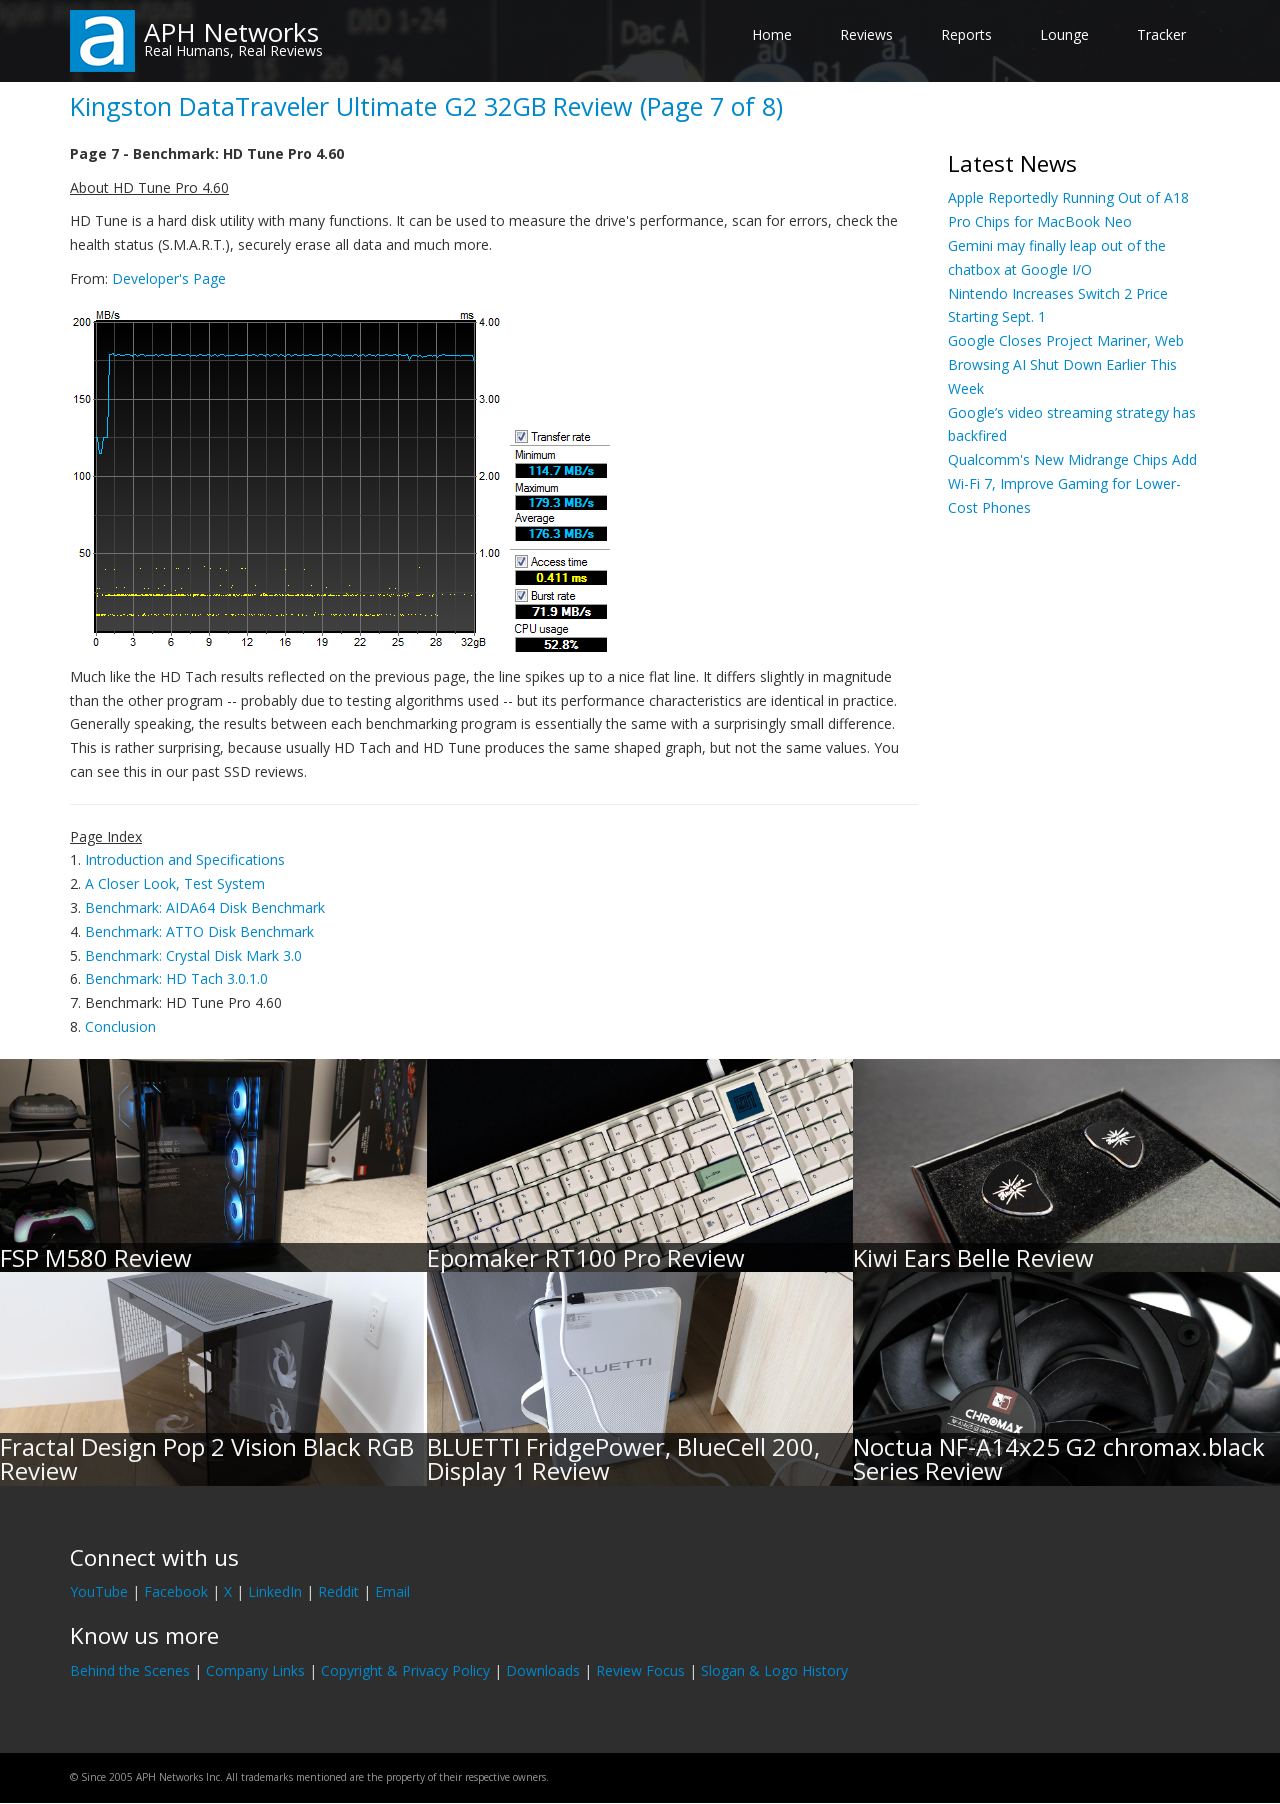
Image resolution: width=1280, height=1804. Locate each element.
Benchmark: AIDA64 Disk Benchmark (205, 907)
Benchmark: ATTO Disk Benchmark (199, 931)
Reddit (338, 1591)
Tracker (1161, 34)
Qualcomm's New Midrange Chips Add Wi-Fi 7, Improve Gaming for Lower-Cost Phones (1072, 483)
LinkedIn (275, 1591)
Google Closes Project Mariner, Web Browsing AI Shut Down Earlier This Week (1066, 364)
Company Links (255, 1670)
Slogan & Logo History (774, 1670)
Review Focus (640, 1670)
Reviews (866, 34)
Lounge (1064, 34)
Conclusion (120, 1026)
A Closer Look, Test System (175, 883)
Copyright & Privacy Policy (405, 1670)
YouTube (99, 1591)
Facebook (176, 1591)
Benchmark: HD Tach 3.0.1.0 (176, 978)
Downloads (543, 1670)
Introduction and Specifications (185, 859)
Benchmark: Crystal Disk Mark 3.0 (193, 955)
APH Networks (231, 32)
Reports (966, 34)
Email (392, 1591)
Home (772, 34)
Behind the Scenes (130, 1670)
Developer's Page (169, 278)
